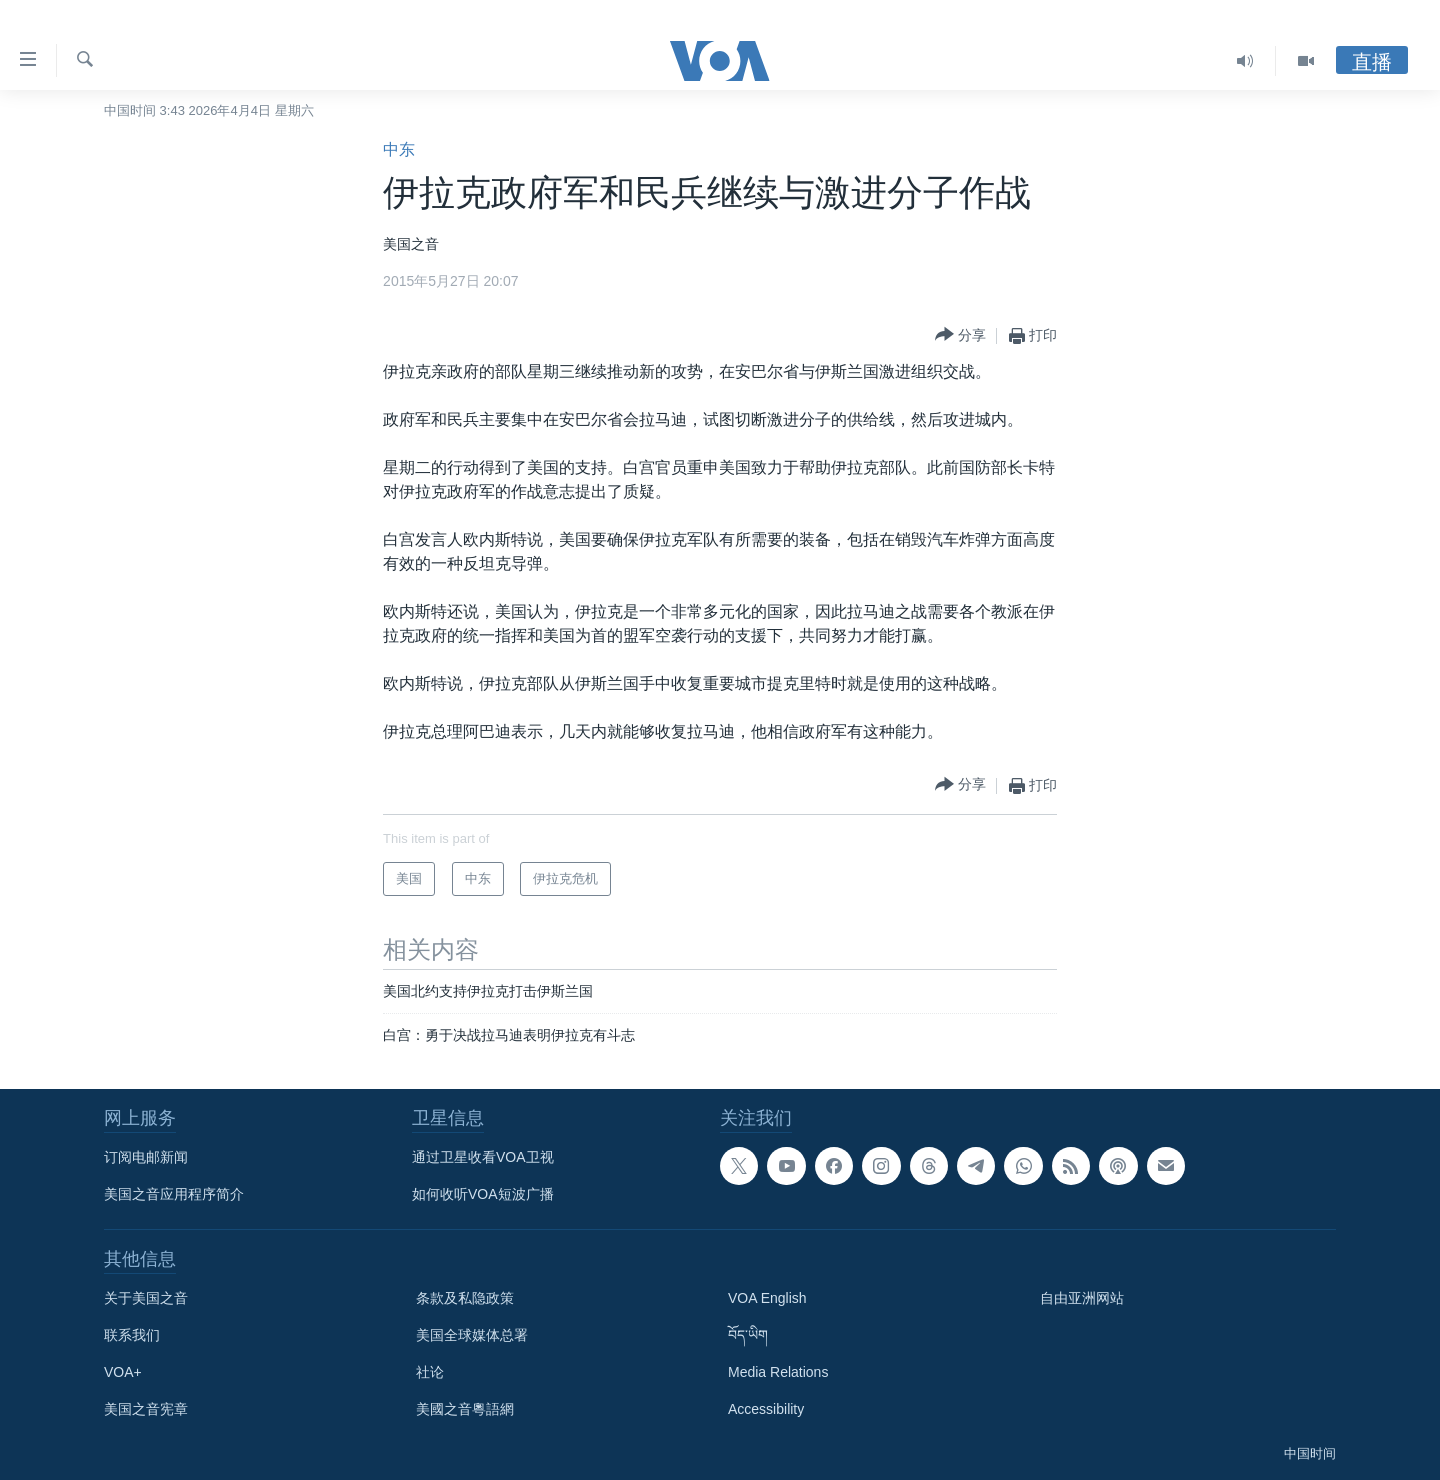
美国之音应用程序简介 (174, 1194)
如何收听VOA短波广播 (483, 1194)
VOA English (767, 1298)
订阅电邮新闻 (146, 1157)
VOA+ (123, 1372)
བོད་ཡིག (748, 1335)
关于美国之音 (146, 1298)
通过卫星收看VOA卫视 (483, 1157)
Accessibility (766, 1409)
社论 (430, 1372)
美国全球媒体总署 (472, 1335)
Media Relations (778, 1372)
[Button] (960, 335)
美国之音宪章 (146, 1409)
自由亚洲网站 (1082, 1298)
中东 (399, 149)
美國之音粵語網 (465, 1409)
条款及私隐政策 (465, 1298)
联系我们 (132, 1335)
